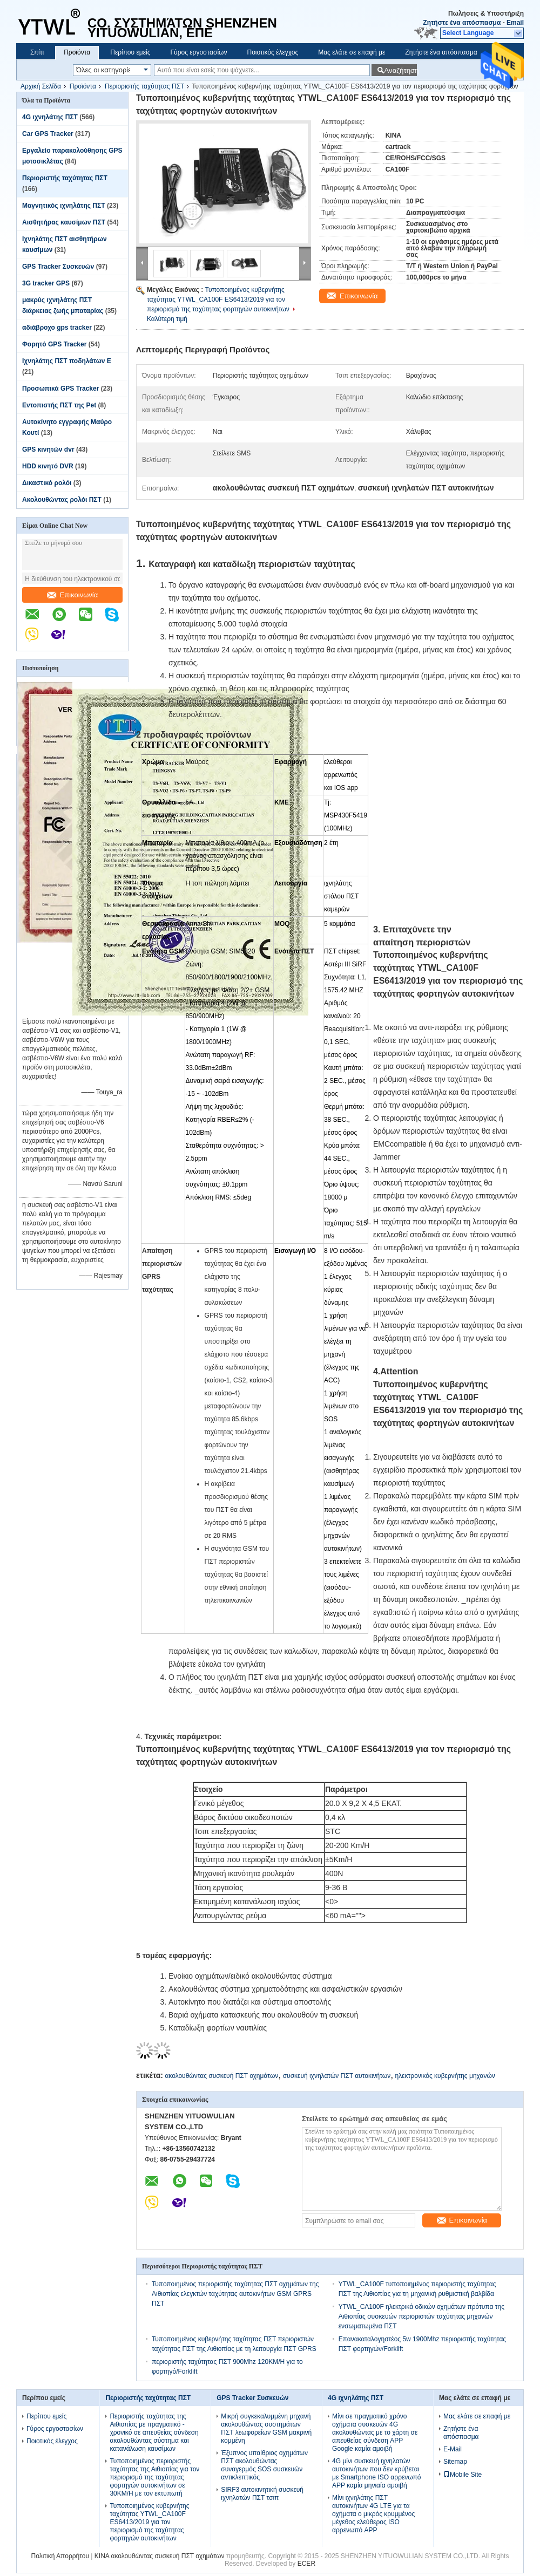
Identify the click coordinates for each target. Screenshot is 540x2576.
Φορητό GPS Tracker (54, 344)
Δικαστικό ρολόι (46, 483)
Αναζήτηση (400, 70)
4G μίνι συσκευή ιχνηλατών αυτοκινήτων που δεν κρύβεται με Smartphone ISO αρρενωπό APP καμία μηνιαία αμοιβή (376, 2473)
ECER (306, 2563)
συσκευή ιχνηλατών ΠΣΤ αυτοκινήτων (337, 2076)
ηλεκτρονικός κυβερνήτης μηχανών (445, 2076)
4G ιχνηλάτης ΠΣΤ (50, 117)
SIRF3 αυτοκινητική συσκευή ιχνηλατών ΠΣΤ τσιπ (262, 2494)
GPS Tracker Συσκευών (58, 266)
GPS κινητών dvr (48, 449)
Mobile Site (462, 2474)
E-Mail (452, 2449)
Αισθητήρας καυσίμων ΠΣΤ (63, 222)
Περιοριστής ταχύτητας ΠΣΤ (144, 86)
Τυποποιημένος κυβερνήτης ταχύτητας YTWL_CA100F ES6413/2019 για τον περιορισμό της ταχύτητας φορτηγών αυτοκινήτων (218, 299)
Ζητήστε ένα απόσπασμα (462, 22)
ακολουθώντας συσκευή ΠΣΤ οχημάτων (221, 2076)
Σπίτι (37, 52)
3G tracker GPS (46, 283)
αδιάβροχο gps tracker (57, 327)
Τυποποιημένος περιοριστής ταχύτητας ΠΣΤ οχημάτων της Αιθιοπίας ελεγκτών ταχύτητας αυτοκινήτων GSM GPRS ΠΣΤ (235, 2293)
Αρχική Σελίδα (41, 86)
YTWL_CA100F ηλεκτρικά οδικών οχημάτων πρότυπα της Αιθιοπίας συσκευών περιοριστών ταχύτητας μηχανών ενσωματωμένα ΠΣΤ (421, 2316)
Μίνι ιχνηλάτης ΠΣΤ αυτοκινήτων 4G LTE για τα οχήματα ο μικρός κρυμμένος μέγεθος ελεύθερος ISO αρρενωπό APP (373, 2514)
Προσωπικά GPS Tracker (60, 388)
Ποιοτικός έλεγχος (272, 52)
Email (515, 22)
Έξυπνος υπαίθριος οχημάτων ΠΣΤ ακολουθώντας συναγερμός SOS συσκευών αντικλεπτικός (264, 2465)
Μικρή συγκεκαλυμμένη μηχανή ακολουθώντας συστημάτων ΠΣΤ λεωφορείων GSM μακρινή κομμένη (266, 2428)
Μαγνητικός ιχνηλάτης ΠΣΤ (63, 205)
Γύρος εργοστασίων (198, 52)
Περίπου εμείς (130, 52)
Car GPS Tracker (47, 134)
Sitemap (455, 2461)
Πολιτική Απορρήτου (60, 2556)
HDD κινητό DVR (47, 466)
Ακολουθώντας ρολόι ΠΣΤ (62, 499)
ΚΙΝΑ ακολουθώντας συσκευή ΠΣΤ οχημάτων (159, 2556)
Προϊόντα (77, 52)
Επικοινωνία (72, 595)
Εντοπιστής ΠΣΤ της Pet (59, 405)
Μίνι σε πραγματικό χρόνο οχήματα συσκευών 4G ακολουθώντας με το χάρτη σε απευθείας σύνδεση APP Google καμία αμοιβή (374, 2432)
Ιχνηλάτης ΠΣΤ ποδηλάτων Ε (66, 361)
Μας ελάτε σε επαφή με (351, 52)
